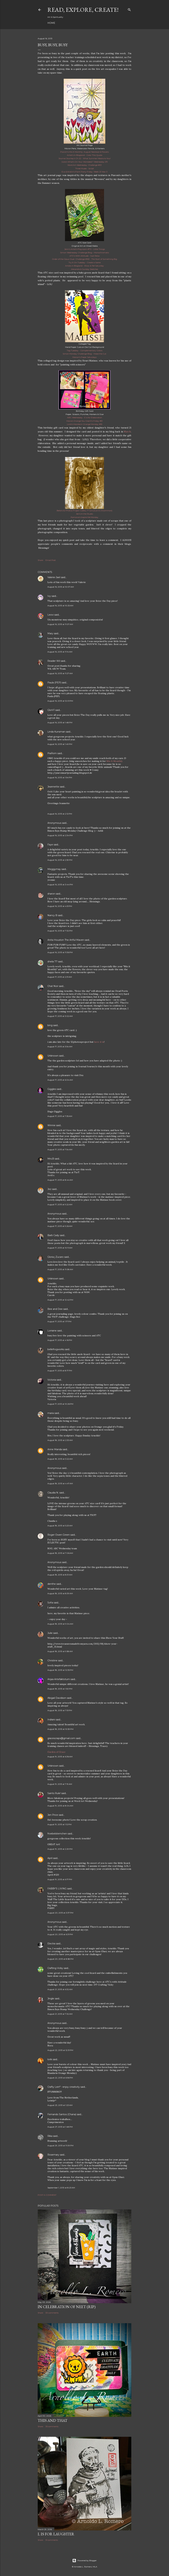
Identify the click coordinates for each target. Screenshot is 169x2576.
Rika (49, 2136)
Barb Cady (53, 1235)
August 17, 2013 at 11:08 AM (60, 1269)
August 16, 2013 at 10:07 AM (60, 587)
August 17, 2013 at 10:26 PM (60, 1404)
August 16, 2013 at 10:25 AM (60, 605)
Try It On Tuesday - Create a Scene (85, 262)
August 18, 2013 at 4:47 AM (60, 1483)
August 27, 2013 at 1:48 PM (60, 2127)
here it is (99, 1041)
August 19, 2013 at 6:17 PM (59, 1879)
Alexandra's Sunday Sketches (84, 269)
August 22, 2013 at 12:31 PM (60, 2050)
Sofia (50, 1602)
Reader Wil (53, 660)
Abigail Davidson (56, 1697)
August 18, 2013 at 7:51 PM (59, 1710)
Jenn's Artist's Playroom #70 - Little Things (84, 249)
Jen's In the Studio (84, 514)
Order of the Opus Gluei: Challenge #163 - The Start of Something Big (84, 259)
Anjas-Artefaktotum (58, 1679)
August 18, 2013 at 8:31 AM (59, 1574)
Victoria (51, 1379)
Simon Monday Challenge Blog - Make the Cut (84, 354)
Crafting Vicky (55, 1968)
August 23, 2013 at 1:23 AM (59, 2105)
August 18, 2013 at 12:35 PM (60, 1670)
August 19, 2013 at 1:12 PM (59, 1824)
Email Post (51, 560)
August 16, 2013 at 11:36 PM (60, 952)
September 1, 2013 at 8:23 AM (61, 2187)
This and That (52, 2420)
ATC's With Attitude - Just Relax (85, 256)
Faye (50, 844)
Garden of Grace (56, 1751)
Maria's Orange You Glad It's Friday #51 (84, 421)
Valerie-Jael (53, 577)
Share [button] (40, 560)
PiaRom (52, 753)
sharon (51, 893)
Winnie (51, 1125)
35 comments (52, 2426)
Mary (50, 633)
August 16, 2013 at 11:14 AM (59, 652)
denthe (51, 1583)
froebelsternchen (57, 1833)
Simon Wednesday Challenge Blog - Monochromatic (84, 252)
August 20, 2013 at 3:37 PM (60, 1913)
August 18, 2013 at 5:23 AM (59, 1525)
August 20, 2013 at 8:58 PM (60, 1959)
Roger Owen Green (58, 1534)
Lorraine (52, 1330)
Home (51, 22)
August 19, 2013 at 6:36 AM (59, 1756)
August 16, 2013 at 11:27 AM (60, 673)
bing (49, 1025)
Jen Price (52, 1814)
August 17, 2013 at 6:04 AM (60, 1080)
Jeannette (53, 786)
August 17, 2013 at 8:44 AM (60, 1180)
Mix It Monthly (114, 761)
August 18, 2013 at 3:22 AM (60, 1459)
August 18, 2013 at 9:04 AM (60, 1624)
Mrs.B (50, 1158)
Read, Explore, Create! (82, 10)
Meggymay (54, 869)
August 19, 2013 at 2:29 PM (59, 1849)
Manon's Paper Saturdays (84, 357)
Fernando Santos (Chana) (61, 2114)
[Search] (129, 9)
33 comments (52, 2313)
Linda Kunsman (56, 731)
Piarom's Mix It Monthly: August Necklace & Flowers (84, 152)
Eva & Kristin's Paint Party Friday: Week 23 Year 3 (84, 171)
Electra (51, 1943)
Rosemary (53, 2154)
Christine (52, 1660)
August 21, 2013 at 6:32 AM (59, 1989)
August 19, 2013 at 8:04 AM (60, 1805)
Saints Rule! (54, 1793)
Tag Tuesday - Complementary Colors (84, 350)
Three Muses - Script (84, 168)
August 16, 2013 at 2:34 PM (60, 835)
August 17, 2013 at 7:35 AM (59, 1116)
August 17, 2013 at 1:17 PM (59, 1321)
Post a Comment (47, 2195)
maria (50, 1413)
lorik (49, 2059)
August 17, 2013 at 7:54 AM (59, 1149)
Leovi (50, 614)
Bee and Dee (55, 1309)
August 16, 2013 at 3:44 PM (60, 884)
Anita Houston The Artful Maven (65, 939)
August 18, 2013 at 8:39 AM (60, 1593)
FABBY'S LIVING (56, 1888)
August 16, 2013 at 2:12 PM (59, 814)
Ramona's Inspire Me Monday (84, 517)
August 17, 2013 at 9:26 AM (59, 1226)
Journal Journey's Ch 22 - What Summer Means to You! (84, 158)
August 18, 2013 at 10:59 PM (60, 1729)
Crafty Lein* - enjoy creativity (63, 2086)
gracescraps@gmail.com (61, 1738)
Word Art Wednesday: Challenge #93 (84, 165)
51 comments (52, 2540)
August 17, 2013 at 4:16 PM (59, 1340)
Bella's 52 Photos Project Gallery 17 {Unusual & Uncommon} (84, 510)
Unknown (52, 1055)
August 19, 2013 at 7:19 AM (59, 1784)
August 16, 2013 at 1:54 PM (59, 777)
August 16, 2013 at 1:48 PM (59, 722)
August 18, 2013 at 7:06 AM (60, 1553)
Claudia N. (53, 1492)
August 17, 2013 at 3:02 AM (60, 1016)
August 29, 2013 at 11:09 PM (60, 2145)
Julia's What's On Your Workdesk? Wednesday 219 (84, 162)
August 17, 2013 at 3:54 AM (59, 1046)
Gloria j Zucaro (55, 1256)
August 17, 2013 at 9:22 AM (59, 1204)
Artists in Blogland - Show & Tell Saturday (84, 265)
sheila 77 (52, 961)
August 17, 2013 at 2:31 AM (59, 977)
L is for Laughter (56, 2533)
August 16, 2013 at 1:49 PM (59, 744)
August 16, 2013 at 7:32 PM (59, 930)
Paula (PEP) (54, 682)
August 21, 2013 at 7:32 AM (59, 2014)
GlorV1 (51, 710)
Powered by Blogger (84, 2560)
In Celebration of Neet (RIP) (67, 2306)
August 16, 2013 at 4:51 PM (59, 906)
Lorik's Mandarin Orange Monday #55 (84, 424)
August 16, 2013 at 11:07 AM (60, 624)
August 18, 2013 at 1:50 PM (59, 1689)
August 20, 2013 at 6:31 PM (60, 1934)
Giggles (51, 1089)
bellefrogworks (55, 1349)
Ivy (49, 596)
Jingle (50, 1998)
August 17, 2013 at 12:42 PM (60, 1300)
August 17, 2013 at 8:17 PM (59, 1370)
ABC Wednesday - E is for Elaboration (84, 417)
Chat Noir (52, 986)
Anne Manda (54, 1449)
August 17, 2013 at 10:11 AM (59, 1248)
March (127, 431)
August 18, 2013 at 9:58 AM (60, 1651)
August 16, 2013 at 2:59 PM (59, 860)
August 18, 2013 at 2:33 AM (60, 1440)
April (49, 1858)
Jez (49, 1189)
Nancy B (52, 915)
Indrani (51, 1719)
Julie (49, 1633)
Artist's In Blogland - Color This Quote (84, 155)
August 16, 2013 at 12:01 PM (60, 701)
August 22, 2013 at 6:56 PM (60, 2077)
